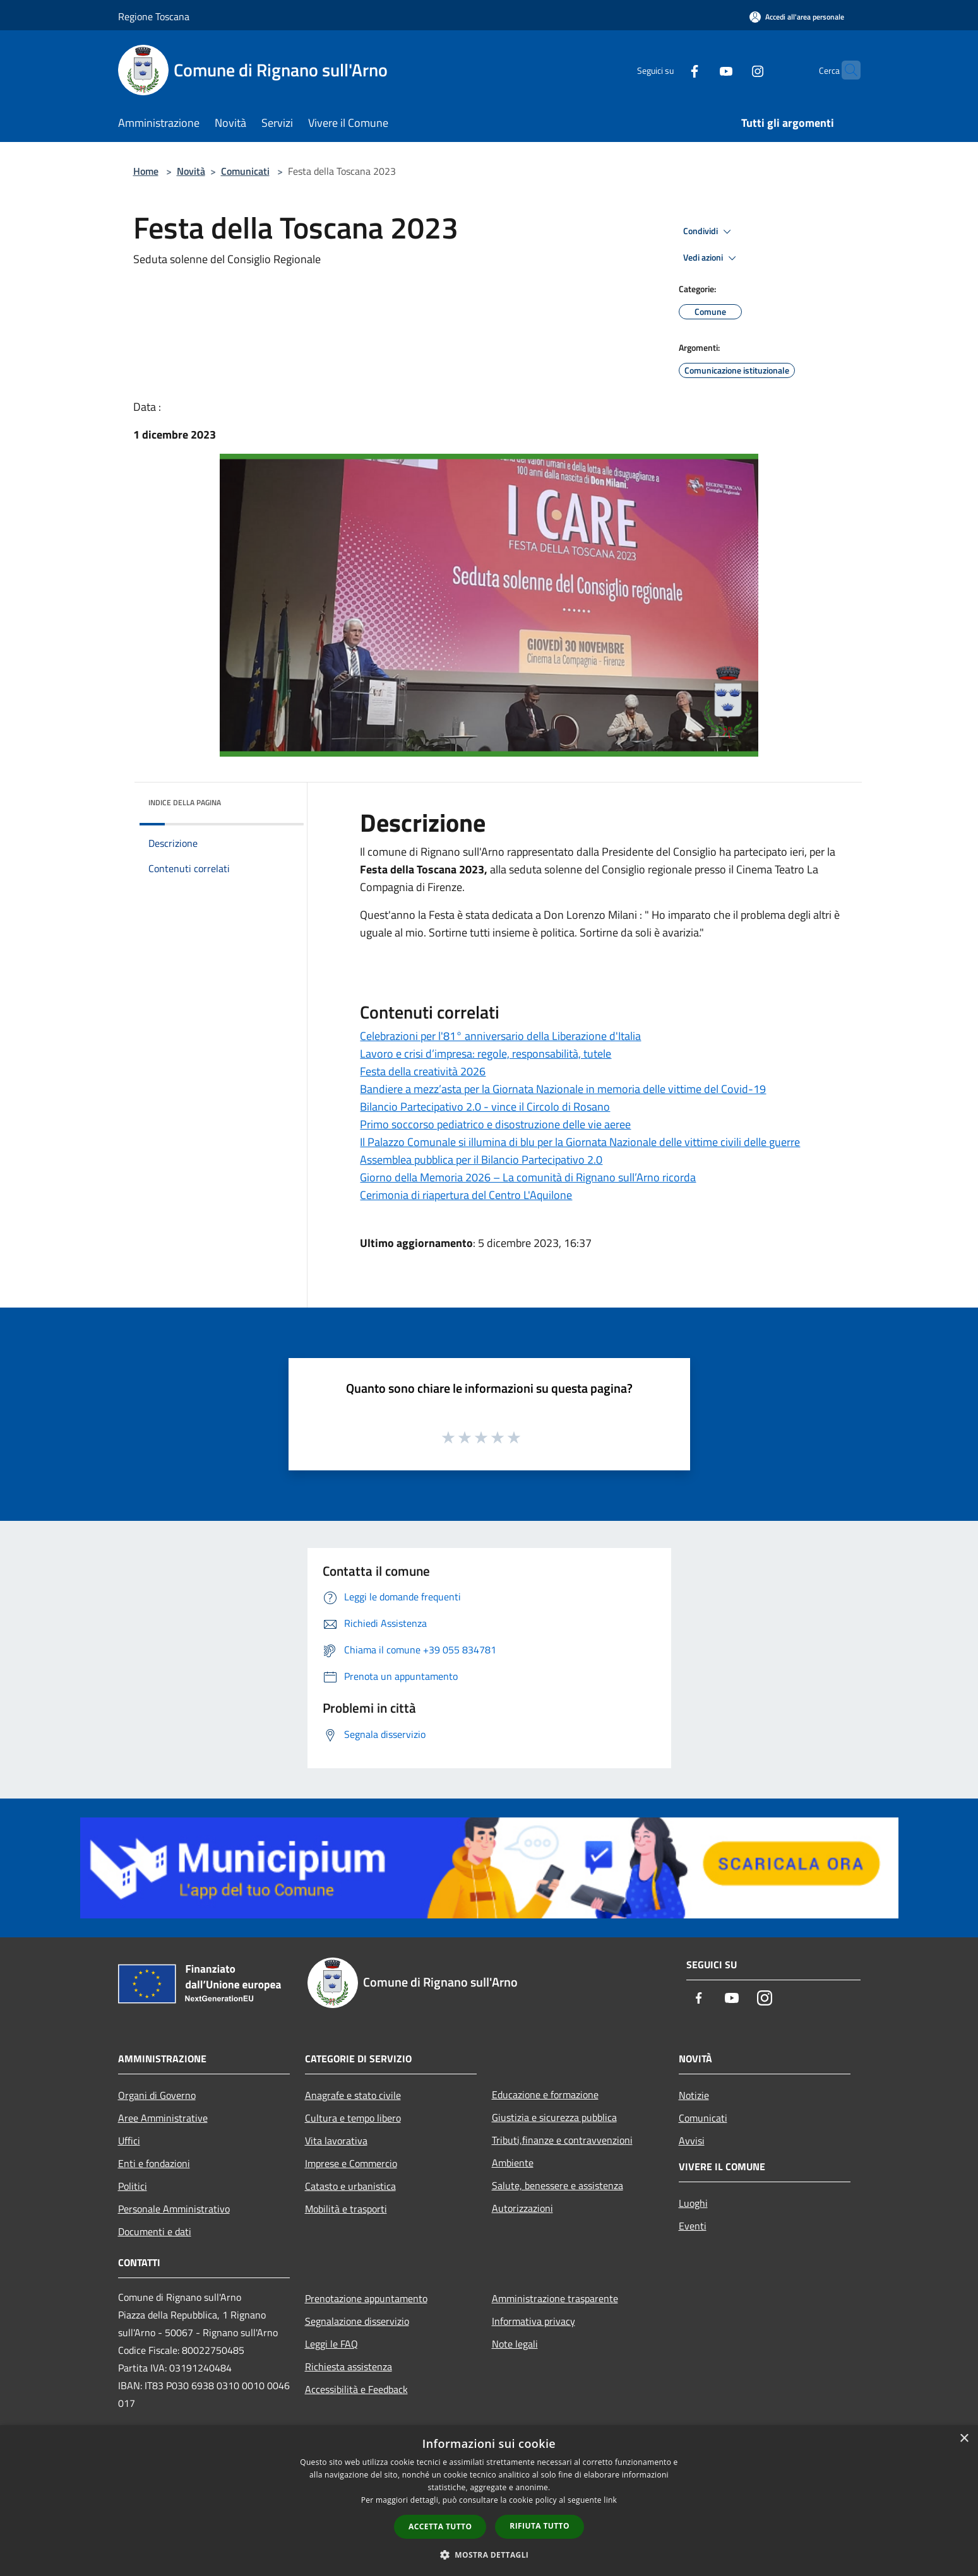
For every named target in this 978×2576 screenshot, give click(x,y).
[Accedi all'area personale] (797, 17)
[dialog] (489, 2500)
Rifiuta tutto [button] (540, 2525)
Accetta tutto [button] (440, 2526)
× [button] (964, 2438)
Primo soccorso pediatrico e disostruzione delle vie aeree (495, 1124)
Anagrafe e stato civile (353, 2095)
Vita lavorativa (336, 2140)
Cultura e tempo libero (353, 2117)
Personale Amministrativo (174, 2208)
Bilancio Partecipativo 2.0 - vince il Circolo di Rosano (485, 1106)
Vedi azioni (711, 258)
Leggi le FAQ (331, 2343)
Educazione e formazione (545, 2094)
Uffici (129, 2140)
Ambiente (513, 2162)
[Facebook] (670, 69)
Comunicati (245, 171)
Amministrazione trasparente (555, 2298)
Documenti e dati (154, 2231)
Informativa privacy (533, 2321)
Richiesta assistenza (348, 2366)
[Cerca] (845, 70)
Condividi (709, 231)
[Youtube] (701, 69)
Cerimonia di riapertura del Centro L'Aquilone (466, 1194)
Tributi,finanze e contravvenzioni (562, 2140)
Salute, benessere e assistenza (557, 2185)
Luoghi (693, 2203)
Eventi (693, 2225)
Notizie (694, 2095)
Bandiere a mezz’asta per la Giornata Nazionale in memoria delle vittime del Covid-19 (563, 1088)
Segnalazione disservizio (357, 2321)
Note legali (515, 2343)
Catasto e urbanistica (350, 2186)
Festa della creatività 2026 (423, 1071)
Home (145, 171)
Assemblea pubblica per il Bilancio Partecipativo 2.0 (481, 1159)
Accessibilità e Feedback (356, 2389)
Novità (191, 171)
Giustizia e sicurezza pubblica (554, 2117)
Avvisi (692, 2140)
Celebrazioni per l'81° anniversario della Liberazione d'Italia (500, 1035)
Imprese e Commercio (351, 2163)
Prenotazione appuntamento (366, 2298)
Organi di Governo (157, 2095)
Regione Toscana (153, 16)
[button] (489, 2554)
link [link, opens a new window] (610, 2500)
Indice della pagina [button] (184, 802)
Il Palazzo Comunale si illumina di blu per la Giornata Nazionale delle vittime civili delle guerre (580, 1141)
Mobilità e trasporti (346, 2208)
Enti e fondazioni (154, 2163)
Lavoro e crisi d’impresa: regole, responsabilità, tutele (485, 1053)
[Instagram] (733, 69)
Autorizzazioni (522, 2208)
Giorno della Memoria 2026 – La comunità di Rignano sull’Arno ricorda (528, 1177)
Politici (132, 2186)
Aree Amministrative (163, 2117)
